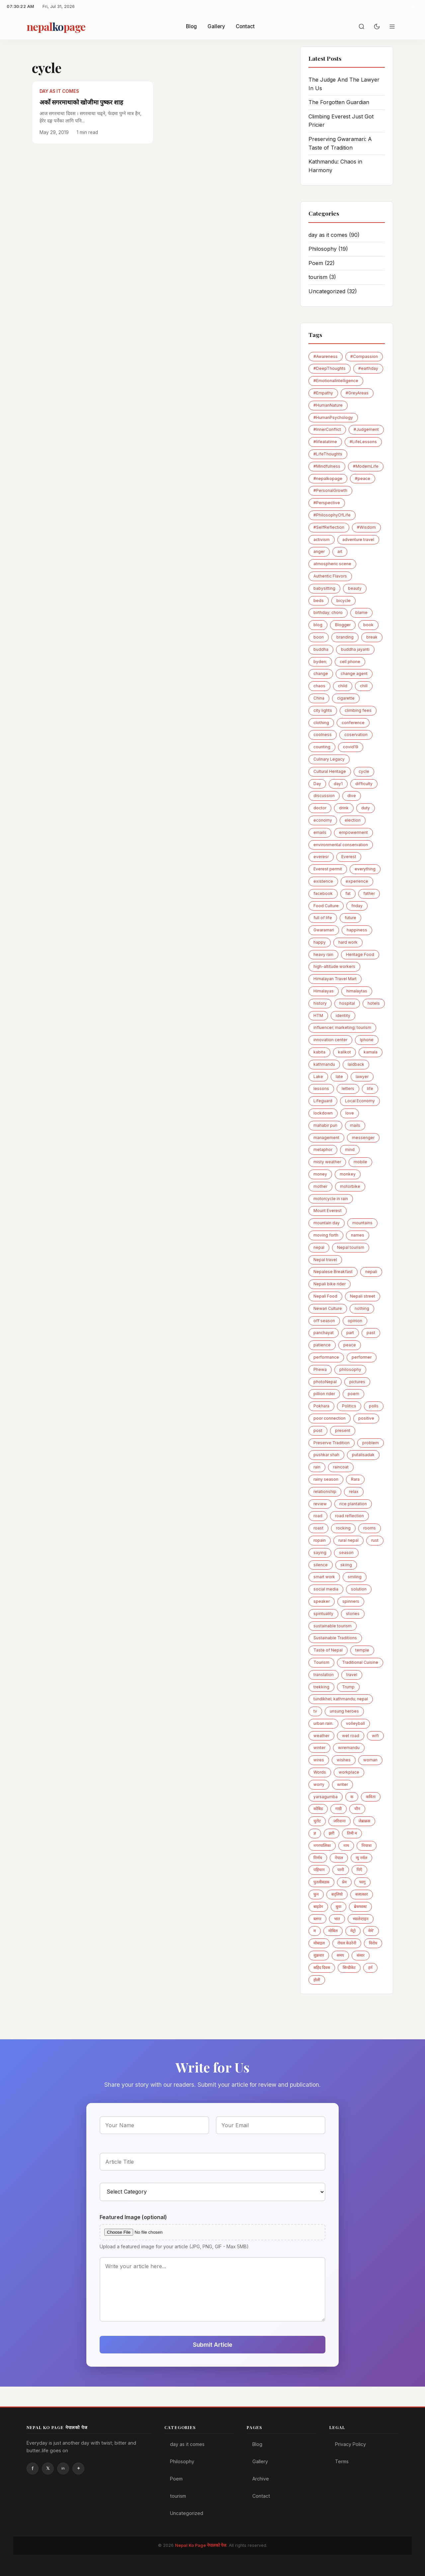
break (372, 637)
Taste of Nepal (328, 1650)
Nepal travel (325, 1259)
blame (361, 612)
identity (343, 1015)
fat (348, 893)
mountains (362, 1222)
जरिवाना (339, 1820)
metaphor (322, 1149)
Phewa (320, 1369)
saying (319, 1552)
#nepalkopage (327, 478)
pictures (357, 1381)
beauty (355, 588)
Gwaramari (323, 929)
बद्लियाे (337, 1894)
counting (321, 746)
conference (353, 722)
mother (320, 1186)
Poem (321, 263)
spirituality (323, 1613)
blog (317, 624)
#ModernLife (366, 466)
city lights (322, 710)
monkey (348, 1174)
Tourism (321, 1662)
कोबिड (318, 1808)
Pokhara (321, 1405)
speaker (321, 1601)
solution (359, 1589)
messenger (363, 1137)
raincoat (341, 1466)
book (368, 624)
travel (351, 1674)
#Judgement (366, 429)
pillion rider (324, 1393)
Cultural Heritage (329, 771)
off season (324, 1320)
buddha (320, 649)
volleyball (355, 1723)
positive (366, 1418)
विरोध (373, 1942)
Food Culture (326, 905)
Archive (260, 2478)
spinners (350, 1601)
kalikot (344, 1052)
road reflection (349, 1515)
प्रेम (344, 1881)
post (317, 1430)
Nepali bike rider (329, 1283)
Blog (191, 26)
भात (337, 1918)
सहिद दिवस (321, 1967)
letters (348, 1088)
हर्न (370, 1967)
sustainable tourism (332, 1625)
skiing (346, 1564)
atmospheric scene (332, 563)
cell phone (350, 661)
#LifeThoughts (327, 453)
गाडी (338, 1808)
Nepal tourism (350, 1247)
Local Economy (360, 1100)
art (339, 551)
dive (351, 795)
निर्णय (317, 1857)
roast (318, 1527)
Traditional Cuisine (360, 1662)
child (342, 685)
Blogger (343, 624)
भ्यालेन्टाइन (361, 1918)
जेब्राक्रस (364, 1820)
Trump (348, 1686)
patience (322, 1344)
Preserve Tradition (331, 1442)
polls (374, 1405)
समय (340, 1955)
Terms (342, 2461)
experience (357, 881)
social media (325, 1589)
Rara (355, 1479)
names (357, 1235)
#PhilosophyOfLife (332, 514)
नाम (346, 1845)
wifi (375, 1735)
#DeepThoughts (329, 368)
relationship (324, 1491)
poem (353, 1393)
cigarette (346, 698)
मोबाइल (319, 1942)
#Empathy (323, 392)
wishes (344, 1759)
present (342, 1430)
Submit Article (212, 2344)
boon (318, 637)
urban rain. (323, 1723)
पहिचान (319, 1869)
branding (345, 637)
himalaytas (356, 990)
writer (342, 1784)
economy (322, 820)
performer (362, 1357)
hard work (348, 942)
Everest (348, 856)
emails (319, 832)
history (320, 1003)
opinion (355, 1320)
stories (353, 1613)
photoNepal (325, 1381)
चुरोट (317, 1820)
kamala (371, 1052)
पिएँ (359, 1869)
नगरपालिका (322, 1845)
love (349, 1113)
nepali (371, 1271)
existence (323, 881)
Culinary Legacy (329, 759)
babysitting (324, 588)
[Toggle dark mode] (377, 26)
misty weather (327, 1161)
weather (321, 1735)
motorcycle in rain (330, 1198)
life (370, 1088)
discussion (324, 795)
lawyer (362, 1076)
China (318, 698)
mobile (360, 1161)
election (353, 820)
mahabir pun (325, 1125)
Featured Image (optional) (133, 2217)
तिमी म (352, 1833)
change (320, 673)
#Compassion (364, 356)
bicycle (343, 600)
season (346, 1552)
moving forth (325, 1235)
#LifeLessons (363, 441)
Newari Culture (327, 1308)
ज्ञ (314, 1833)
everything (365, 868)
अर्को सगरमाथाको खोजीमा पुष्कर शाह (81, 102)
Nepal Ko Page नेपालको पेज (200, 2545)
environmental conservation (340, 844)
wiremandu (349, 1747)
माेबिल (333, 1930)
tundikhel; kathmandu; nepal (340, 1698)
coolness (322, 734)
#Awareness (325, 356)
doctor (319, 807)
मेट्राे (353, 1930)
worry (318, 1784)
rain (316, 1466)
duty (365, 807)
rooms (369, 1527)
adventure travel (358, 539)
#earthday (368, 368)
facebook (323, 893)
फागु (362, 1881)
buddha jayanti (355, 649)
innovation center (330, 1039)
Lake (318, 1076)
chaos (319, 685)
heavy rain (323, 954)
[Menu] (392, 26)
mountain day (326, 1222)
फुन (316, 1894)
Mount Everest (327, 1210)
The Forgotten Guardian (338, 102)
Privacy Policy (350, 2444)
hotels (374, 1003)
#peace (362, 478)
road (317, 1515)
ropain (319, 1540)
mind (350, 1149)
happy (319, 942)
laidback (356, 1064)
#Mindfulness (326, 466)
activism (321, 539)
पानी (340, 1869)
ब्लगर (317, 1918)
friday (357, 905)
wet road (350, 1735)
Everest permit (327, 868)
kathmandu (324, 1064)
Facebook (33, 2468)
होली (316, 1979)
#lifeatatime (325, 441)
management (326, 1137)
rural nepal (348, 1540)
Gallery (216, 26)
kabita (319, 1052)
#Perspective (326, 502)
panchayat (323, 1332)
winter (319, 1747)
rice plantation (353, 1503)
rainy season (325, 1479)
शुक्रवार (318, 1955)
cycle (364, 771)
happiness (357, 929)
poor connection (329, 1418)
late (339, 1076)
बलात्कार (361, 1894)
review (320, 1503)
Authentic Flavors (330, 576)
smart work (324, 1576)
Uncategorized (332, 291)
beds (318, 600)
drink (344, 807)
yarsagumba (325, 1796)
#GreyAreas (357, 392)
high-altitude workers (334, 966)
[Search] (361, 26)
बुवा (338, 1906)
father (369, 893)
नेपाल (339, 1857)
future (350, 917)
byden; (320, 661)
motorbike (350, 1186)
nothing (362, 1308)
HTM (318, 1015)
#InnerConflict (327, 429)
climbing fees (358, 710)
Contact (245, 26)
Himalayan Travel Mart (335, 978)
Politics (349, 1405)
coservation (356, 734)
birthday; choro (328, 612)
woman (370, 1759)
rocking (343, 1527)
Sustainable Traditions (335, 1637)
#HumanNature (328, 405)
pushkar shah (326, 1454)
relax (354, 1491)
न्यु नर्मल (361, 1857)
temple (362, 1650)
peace (349, 1344)
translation (323, 1674)
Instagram (78, 2468)
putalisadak (363, 1454)
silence (320, 1564)
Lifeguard (322, 1100)
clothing (321, 722)
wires (318, 1759)
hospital (347, 1003)
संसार (361, 1955)
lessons (321, 1088)
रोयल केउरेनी (346, 1942)
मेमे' (371, 1930)
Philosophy (328, 248)
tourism (322, 277)
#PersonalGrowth (330, 490)
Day (317, 783)
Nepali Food (325, 1296)
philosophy (350, 1369)
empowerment (353, 832)
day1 (338, 783)
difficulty (364, 783)
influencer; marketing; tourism (342, 1027)
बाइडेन (318, 1906)
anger (319, 551)
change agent (354, 673)
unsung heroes (344, 1711)
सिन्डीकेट (349, 1967)
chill (364, 685)
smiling (355, 1576)
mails (355, 1125)
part (350, 1332)
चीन (357, 1808)
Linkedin (63, 2468)
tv (315, 1711)
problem (370, 1442)
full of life (322, 917)
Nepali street (362, 1296)
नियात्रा (367, 1845)
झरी (331, 1833)
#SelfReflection (328, 527)
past (371, 1332)
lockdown (323, 1113)
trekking (321, 1686)
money (320, 1174)
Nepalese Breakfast (333, 1271)
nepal (318, 1247)
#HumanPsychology (333, 417)
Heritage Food (360, 954)
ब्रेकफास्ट (360, 1906)
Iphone (367, 1039)
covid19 (350, 746)
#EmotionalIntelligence (335, 380)
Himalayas (323, 990)
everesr (321, 856)
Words (319, 1772)
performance (326, 1357)
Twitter (48, 2468)
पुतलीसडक (321, 1881)
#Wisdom (366, 527)
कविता (371, 1796)
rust (375, 1540)
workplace (349, 1772)
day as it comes (334, 235)
